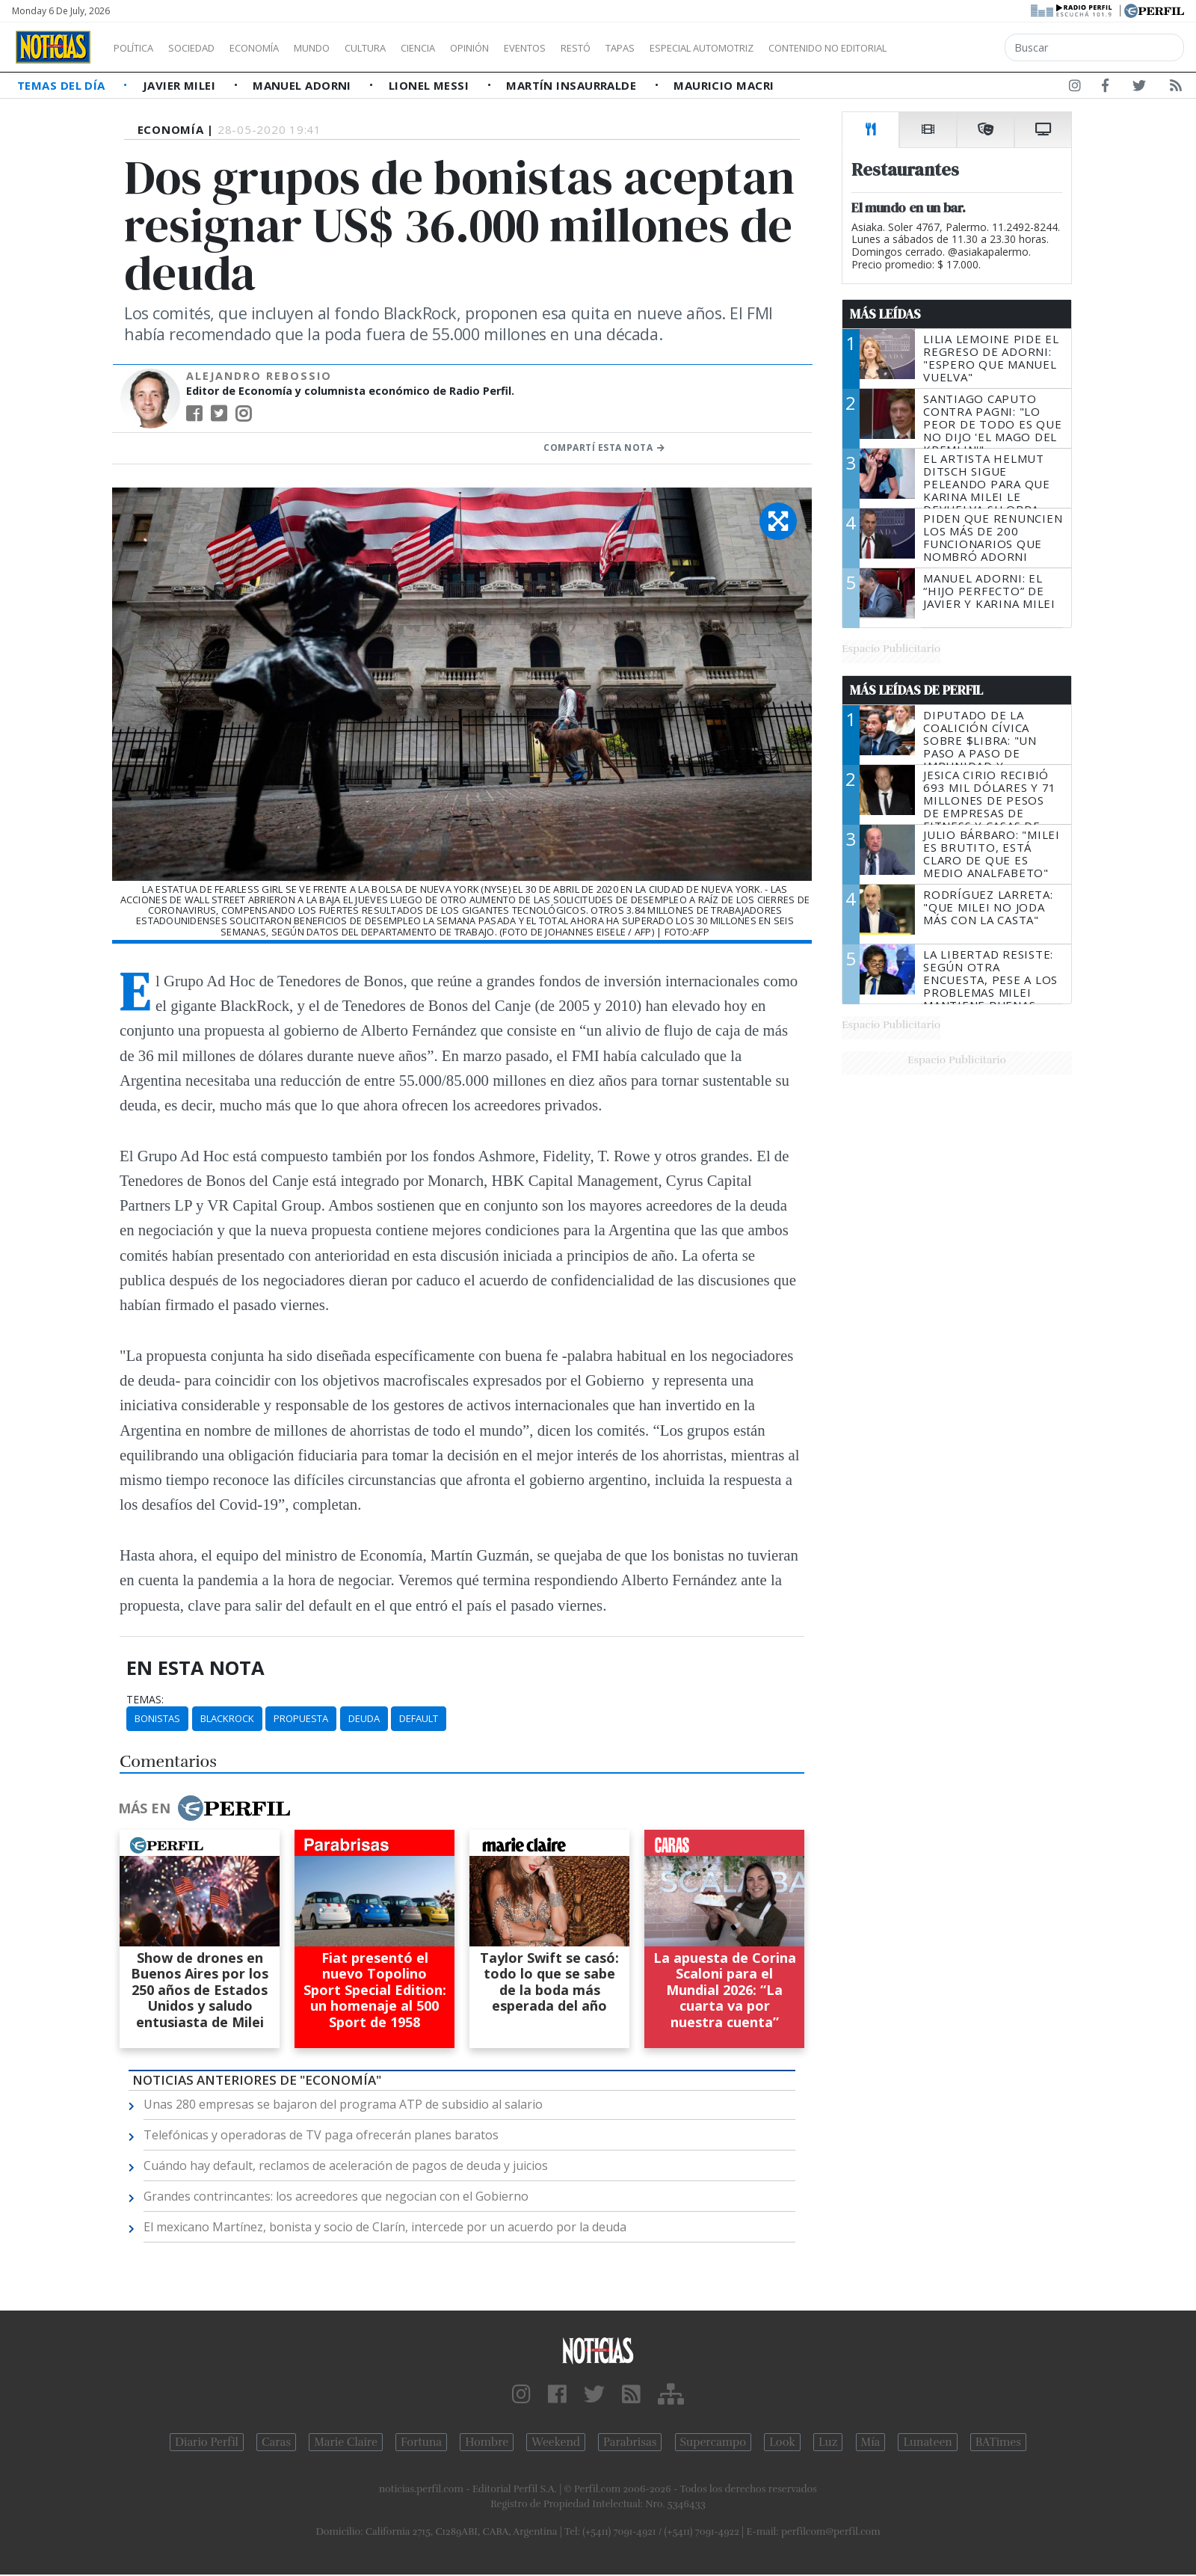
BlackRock (227, 1718)
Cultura (408, 47)
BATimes (998, 2442)
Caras (276, 2442)
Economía (279, 47)
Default (418, 1718)
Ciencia (470, 47)
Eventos (595, 47)
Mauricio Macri (723, 85)
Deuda (364, 1718)
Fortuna (421, 2442)
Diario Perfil (206, 2442)
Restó (654, 47)
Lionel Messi (430, 85)
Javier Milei (181, 85)
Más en (204, 1808)
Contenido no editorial (955, 47)
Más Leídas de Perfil (916, 690)
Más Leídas (885, 314)
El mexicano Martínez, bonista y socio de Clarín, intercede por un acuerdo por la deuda (385, 2227)
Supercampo (713, 2442)
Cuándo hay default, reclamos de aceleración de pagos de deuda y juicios (346, 2165)
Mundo (346, 47)
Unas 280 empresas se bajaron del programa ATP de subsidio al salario (343, 2104)
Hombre (486, 2442)
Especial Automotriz (801, 47)
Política (139, 47)
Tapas (705, 47)
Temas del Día (62, 85)
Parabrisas (629, 2442)
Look (782, 2442)
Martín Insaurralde (573, 85)
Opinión (530, 47)
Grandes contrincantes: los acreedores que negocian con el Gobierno (336, 2196)
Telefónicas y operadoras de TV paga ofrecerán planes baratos (321, 2135)
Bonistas (157, 1718)
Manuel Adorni (303, 85)
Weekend (555, 2442)
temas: (145, 1699)
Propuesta (301, 1718)
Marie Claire (345, 2442)
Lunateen (927, 2442)
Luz (828, 2442)
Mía (871, 2442)
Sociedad (207, 47)
